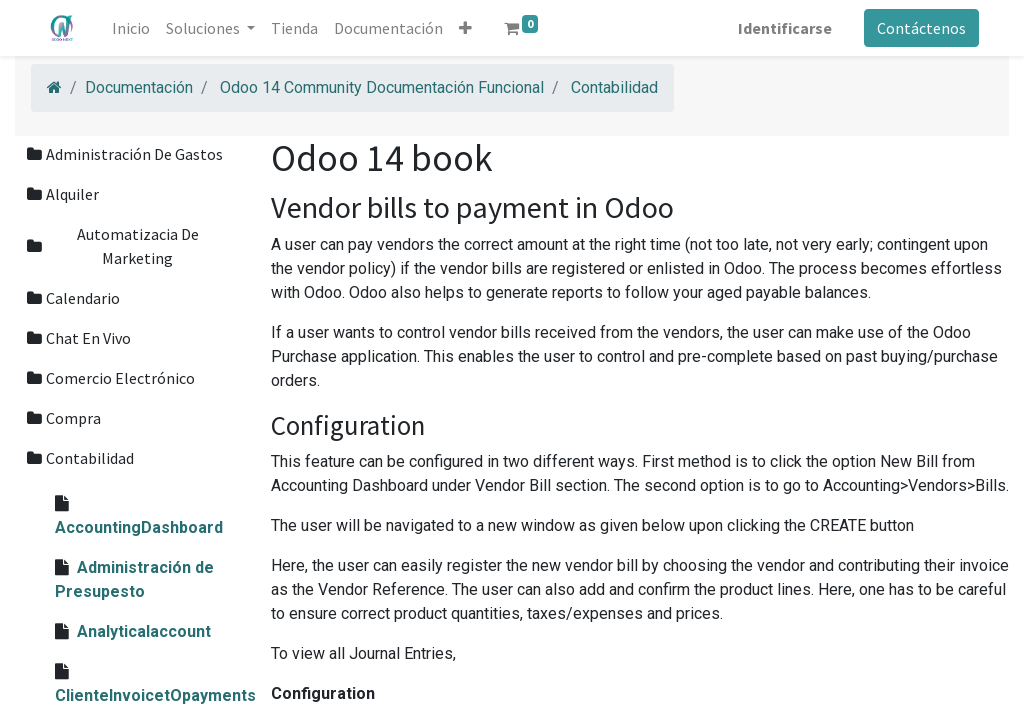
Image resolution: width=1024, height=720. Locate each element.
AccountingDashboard (139, 527)
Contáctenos (919, 28)
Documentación (139, 87)
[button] (468, 28)
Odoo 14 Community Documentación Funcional (382, 87)
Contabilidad (614, 87)
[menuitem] (134, 28)
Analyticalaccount (144, 631)
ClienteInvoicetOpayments (155, 695)
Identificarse (783, 28)
